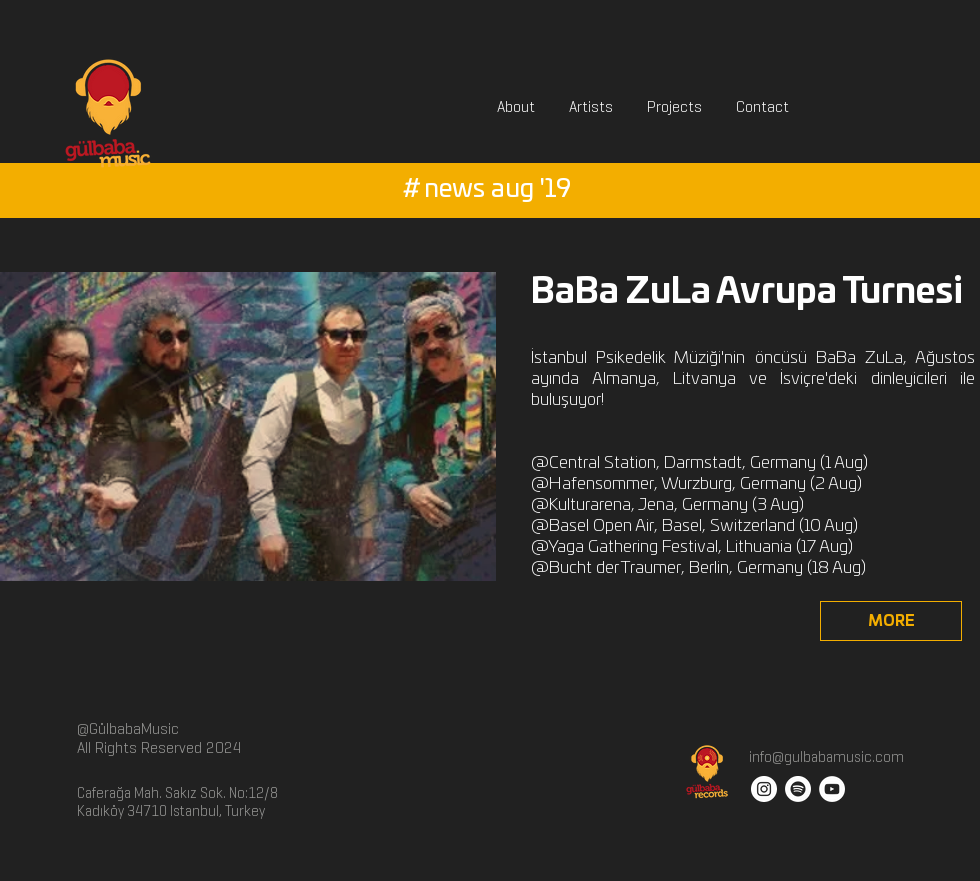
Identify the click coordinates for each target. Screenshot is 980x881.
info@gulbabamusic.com (825, 757)
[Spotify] (798, 789)
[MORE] (891, 621)
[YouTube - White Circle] (832, 789)
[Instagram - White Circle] (764, 789)
